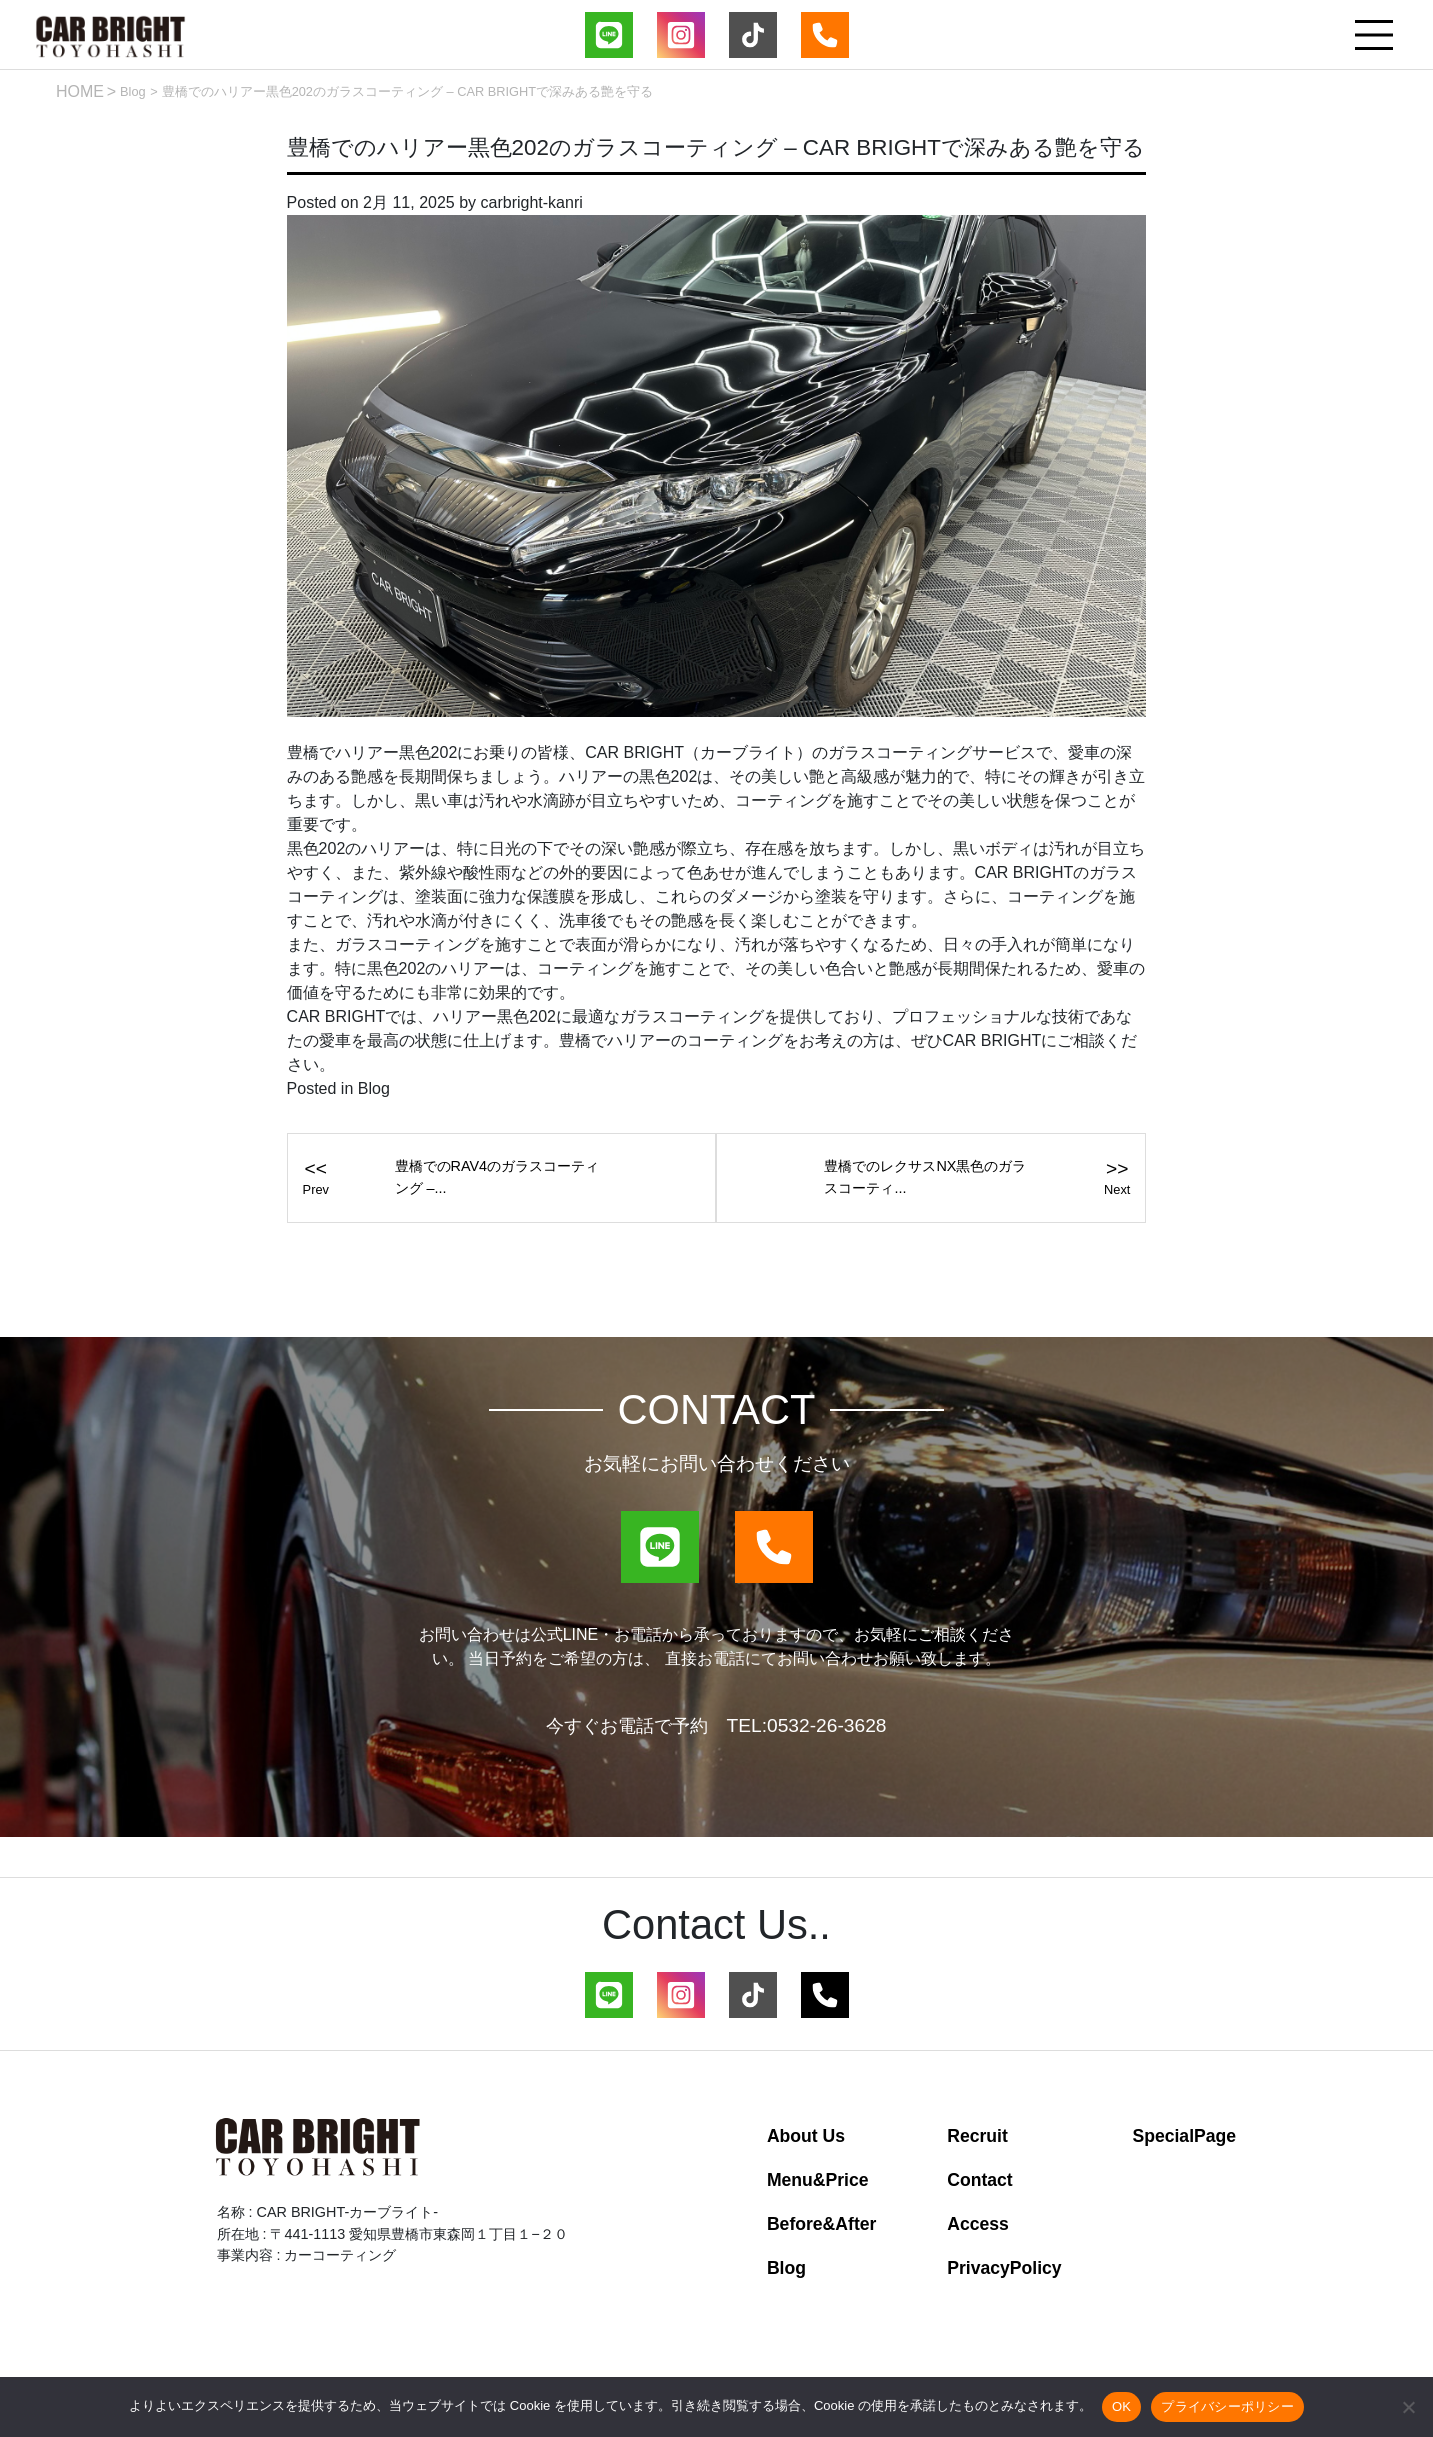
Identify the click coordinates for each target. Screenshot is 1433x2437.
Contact (980, 2180)
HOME (80, 91)
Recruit (977, 2136)
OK (1121, 2406)
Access (978, 2224)
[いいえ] (1408, 2407)
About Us (806, 2136)
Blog (133, 91)
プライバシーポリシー (1227, 2406)
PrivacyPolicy (1004, 2268)
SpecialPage (1184, 2136)
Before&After (822, 2224)
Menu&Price (818, 2180)
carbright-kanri (532, 202)
